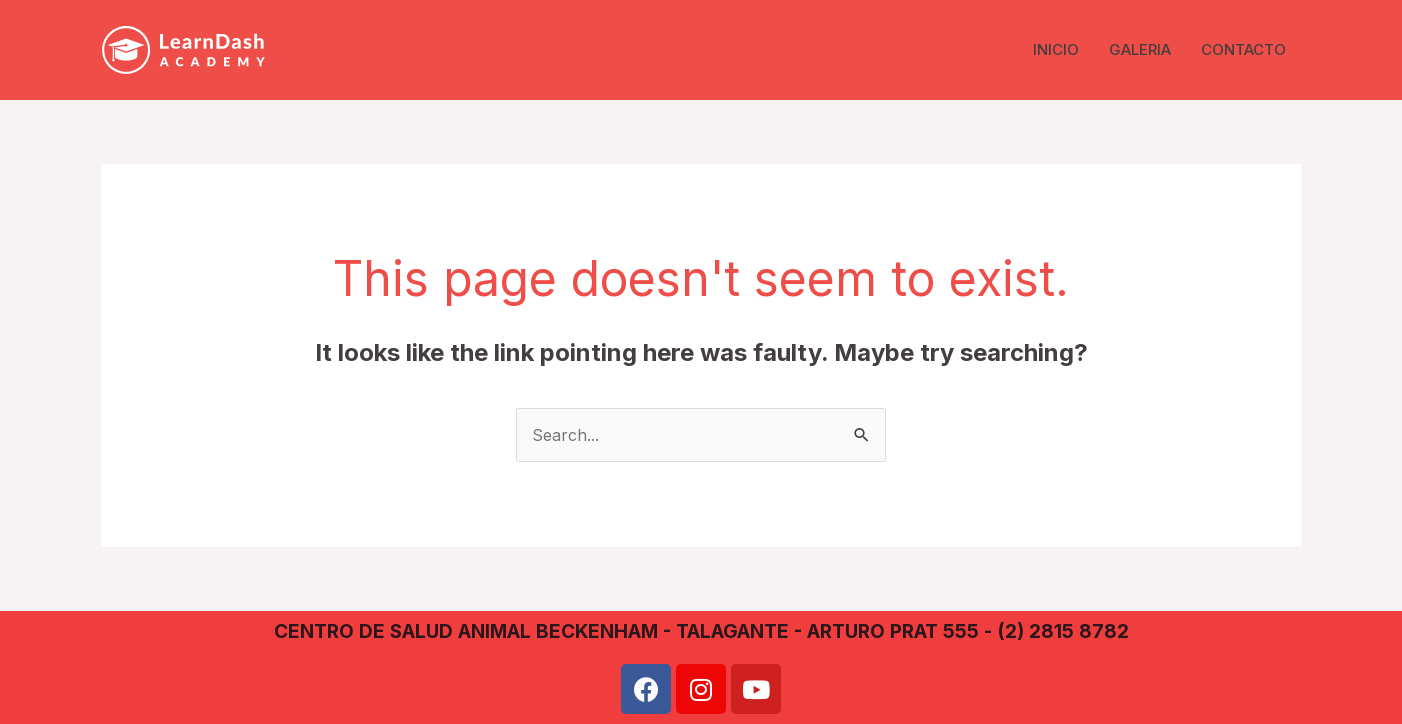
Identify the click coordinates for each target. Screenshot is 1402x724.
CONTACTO (1243, 49)
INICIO (1056, 49)
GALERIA (1140, 49)
